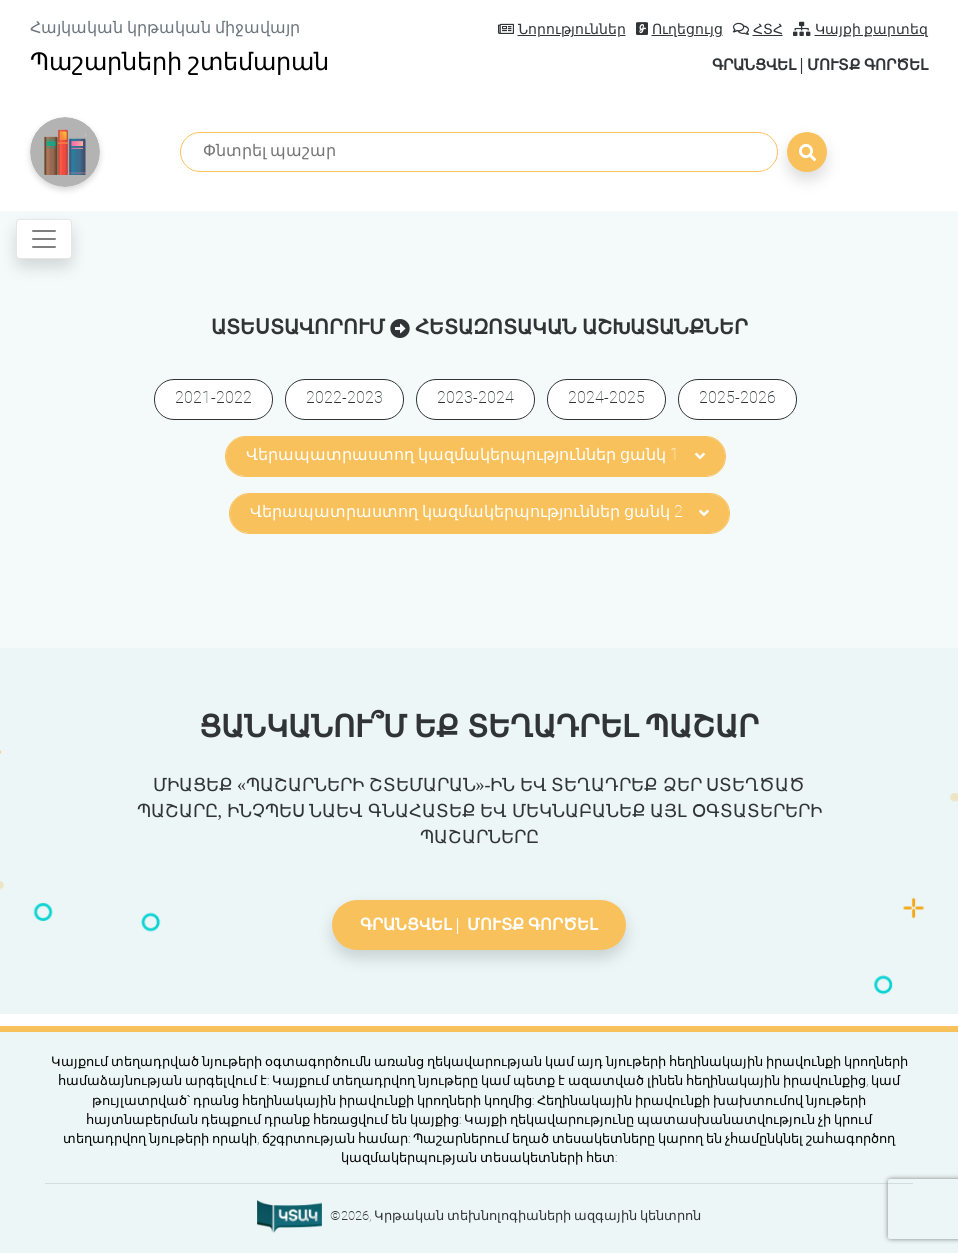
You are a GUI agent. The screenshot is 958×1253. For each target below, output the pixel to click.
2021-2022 (213, 397)
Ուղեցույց (679, 29)
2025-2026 (737, 397)
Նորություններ (562, 29)
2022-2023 (344, 397)
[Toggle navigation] (44, 239)
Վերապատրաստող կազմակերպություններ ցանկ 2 (479, 511)
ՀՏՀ (758, 29)
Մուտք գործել (862, 64)
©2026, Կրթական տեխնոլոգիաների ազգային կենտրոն (515, 1215)
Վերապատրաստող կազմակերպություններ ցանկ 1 (475, 454)
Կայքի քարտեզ (861, 29)
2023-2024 (475, 397)
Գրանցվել (739, 64)
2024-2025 (606, 397)
